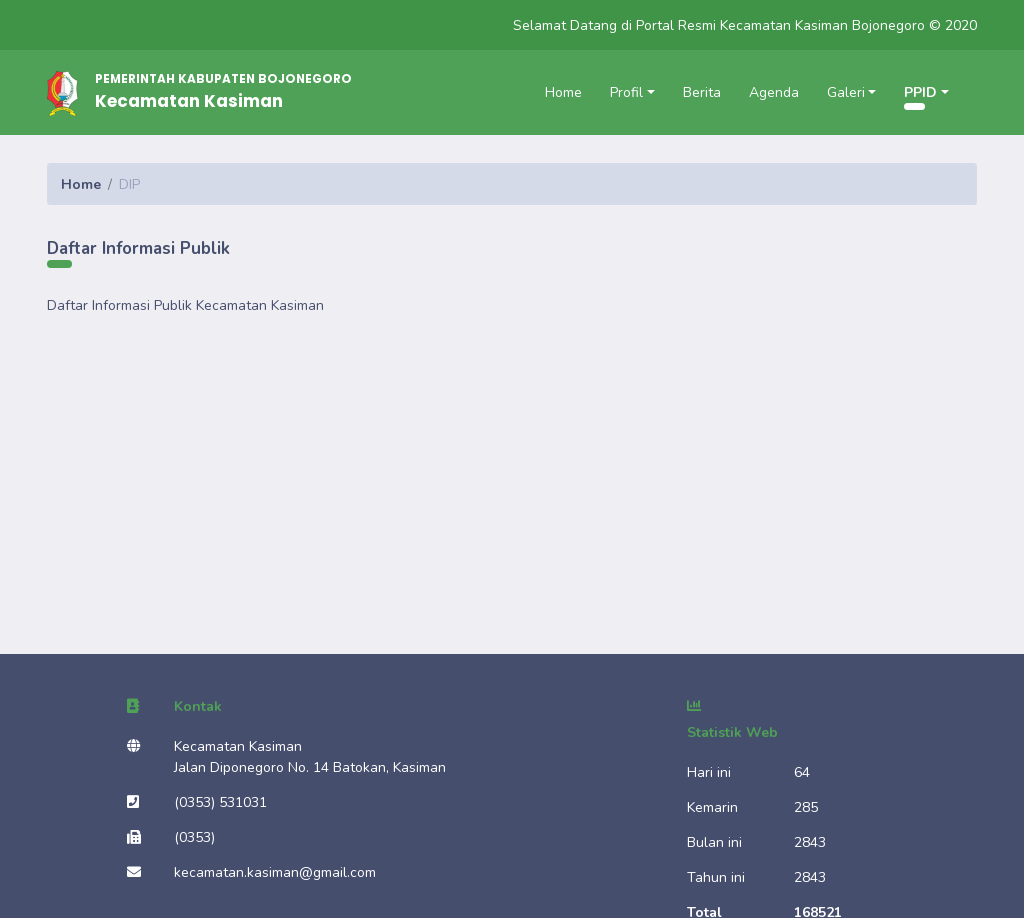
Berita (702, 92)
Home (563, 92)
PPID (920, 92)
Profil (626, 92)
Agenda (774, 92)
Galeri (846, 92)
